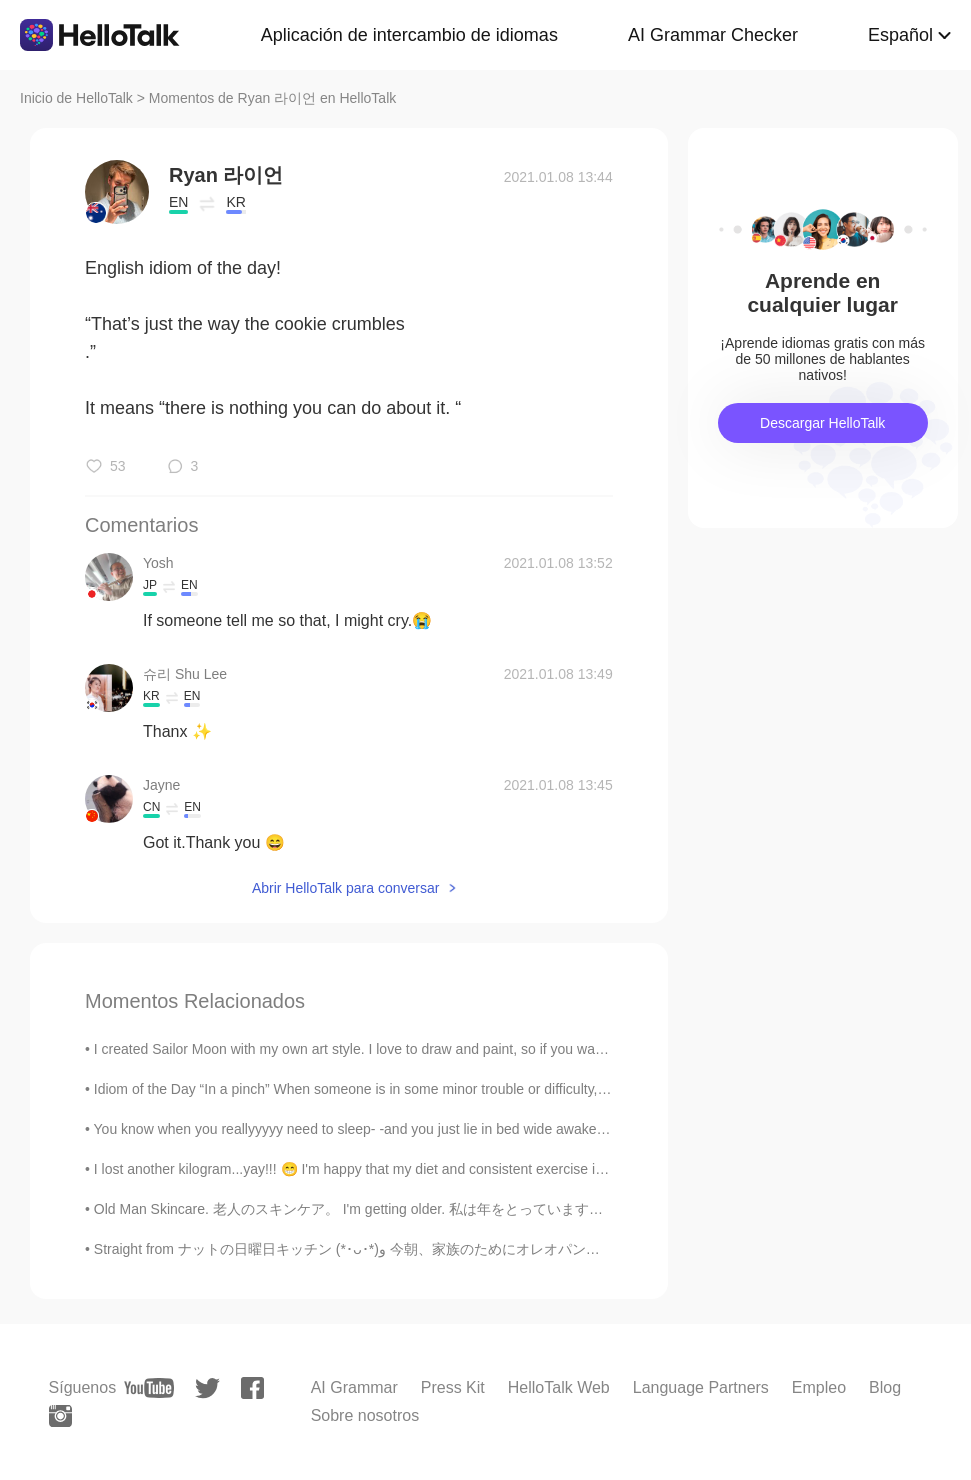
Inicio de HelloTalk (76, 98)
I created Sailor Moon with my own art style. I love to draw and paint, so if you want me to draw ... (395, 1049)
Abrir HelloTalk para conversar (346, 888)
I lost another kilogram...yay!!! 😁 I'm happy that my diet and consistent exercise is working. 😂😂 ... (403, 1169)
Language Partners (701, 1387)
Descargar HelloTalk (822, 423)
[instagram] (60, 1416)
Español (900, 35)
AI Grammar (354, 1387)
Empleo (819, 1387)
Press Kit (453, 1387)
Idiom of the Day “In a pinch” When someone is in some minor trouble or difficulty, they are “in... (388, 1089)
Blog (885, 1387)
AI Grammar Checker (713, 35)
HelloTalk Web (559, 1387)
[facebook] (252, 1388)
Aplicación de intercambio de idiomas (409, 35)
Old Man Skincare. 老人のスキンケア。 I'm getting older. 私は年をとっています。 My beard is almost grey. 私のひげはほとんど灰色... (511, 1209)
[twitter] (207, 1388)
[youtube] (149, 1388)
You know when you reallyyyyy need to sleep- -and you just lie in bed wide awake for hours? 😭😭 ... (405, 1129)
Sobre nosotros (365, 1415)
